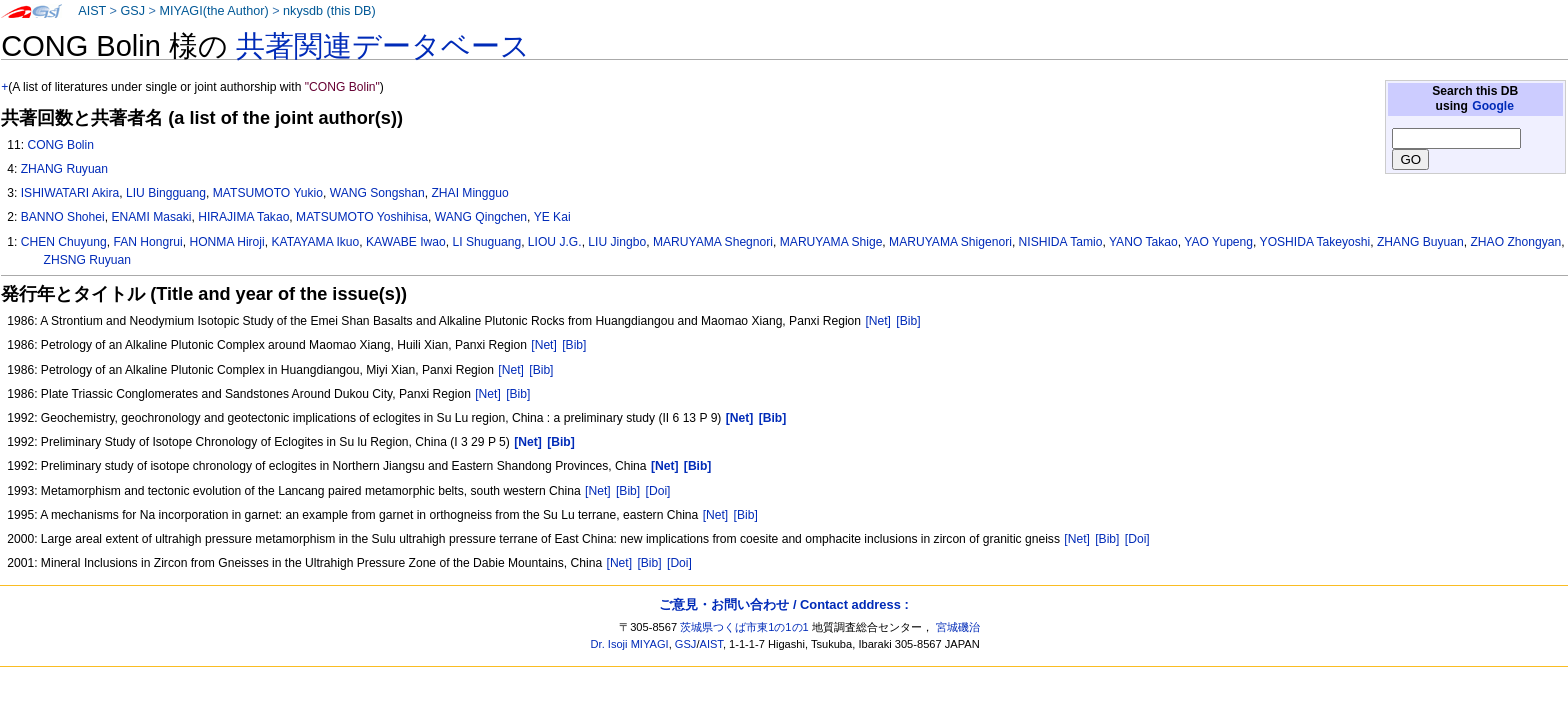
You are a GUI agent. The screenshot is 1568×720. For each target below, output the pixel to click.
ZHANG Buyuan (1420, 242)
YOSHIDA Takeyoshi (1315, 242)
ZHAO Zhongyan (1515, 242)
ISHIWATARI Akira (70, 193)
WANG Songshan (377, 193)
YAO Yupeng (1218, 242)
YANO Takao (1143, 242)
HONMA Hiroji (226, 242)
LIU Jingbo (617, 242)
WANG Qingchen (481, 217)
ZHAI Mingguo (469, 193)
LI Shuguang (487, 242)
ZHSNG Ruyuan (87, 260)
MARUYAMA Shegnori (713, 242)
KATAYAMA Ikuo (315, 242)
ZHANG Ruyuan (64, 169)
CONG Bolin (60, 145)
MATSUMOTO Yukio (268, 193)
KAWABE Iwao (406, 242)
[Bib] (908, 321)
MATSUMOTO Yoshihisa (362, 217)
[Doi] (658, 491)
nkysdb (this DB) (329, 11)
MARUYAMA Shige (831, 242)
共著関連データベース (383, 46)
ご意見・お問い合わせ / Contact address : (783, 604)
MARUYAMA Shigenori (950, 242)
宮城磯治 (958, 627)
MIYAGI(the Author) (213, 11)
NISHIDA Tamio (1061, 242)
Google (1493, 106)
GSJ (132, 11)
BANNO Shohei (63, 217)
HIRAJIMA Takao (243, 217)
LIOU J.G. (555, 242)
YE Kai (552, 217)
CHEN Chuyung (64, 242)
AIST (92, 11)
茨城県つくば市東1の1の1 (744, 627)
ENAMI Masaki (151, 217)
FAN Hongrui (147, 242)
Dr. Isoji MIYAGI (630, 644)
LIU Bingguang (166, 193)
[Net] (878, 321)
